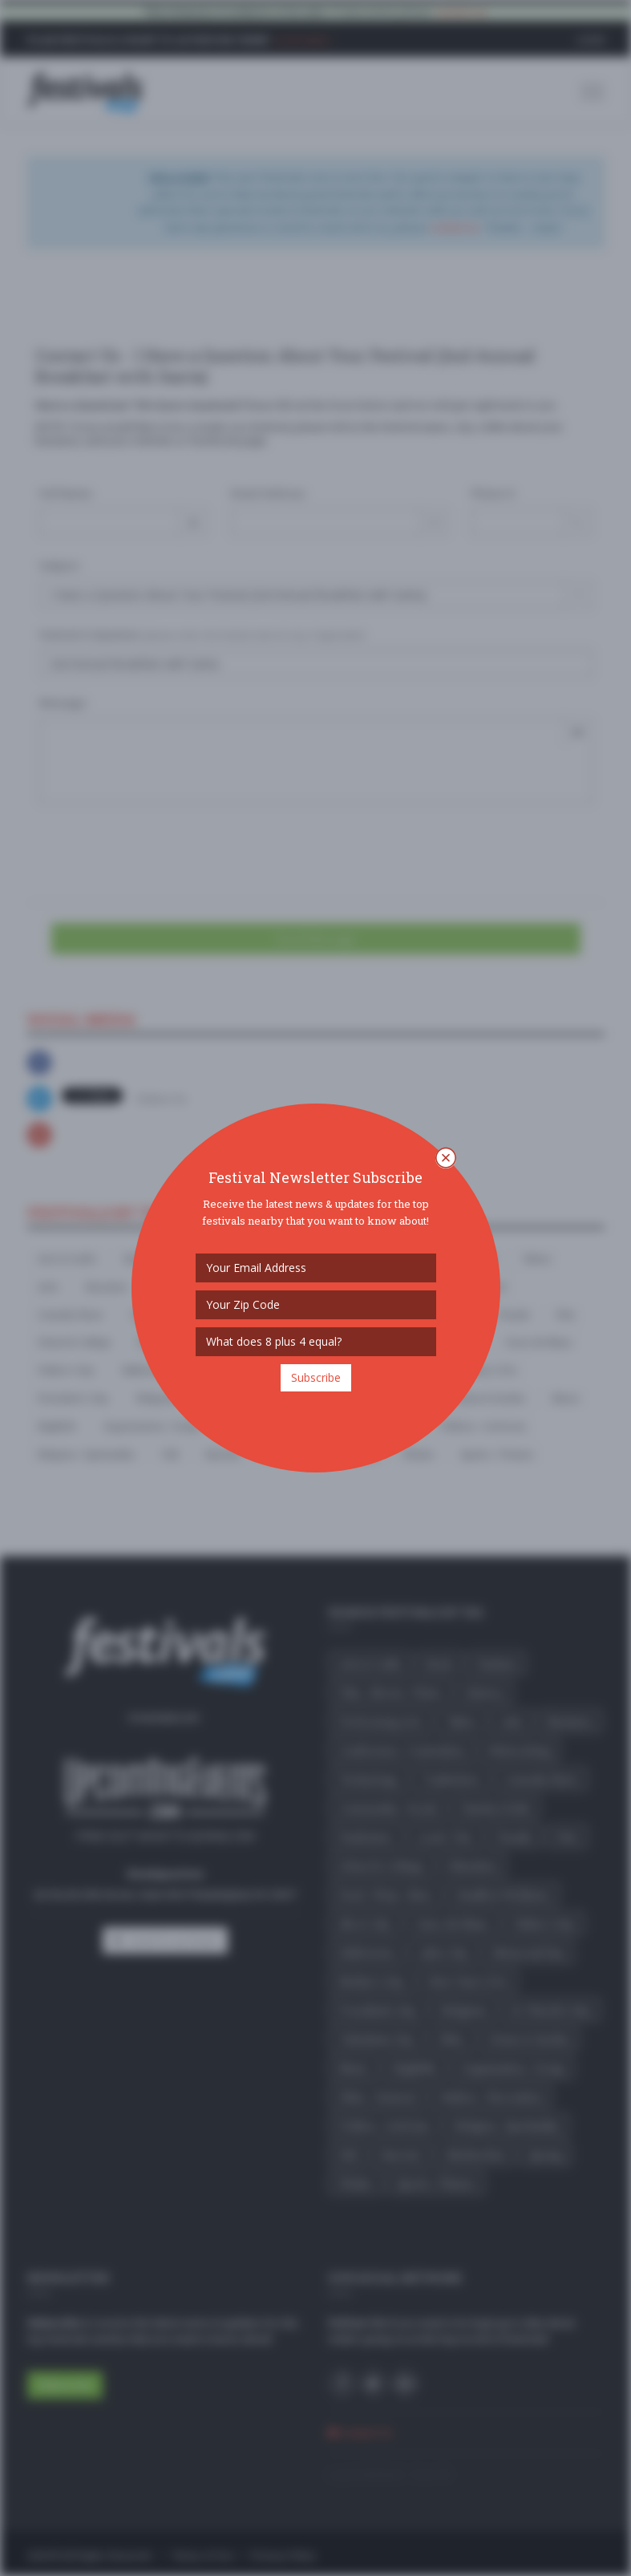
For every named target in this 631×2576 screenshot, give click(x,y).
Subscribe (316, 1377)
